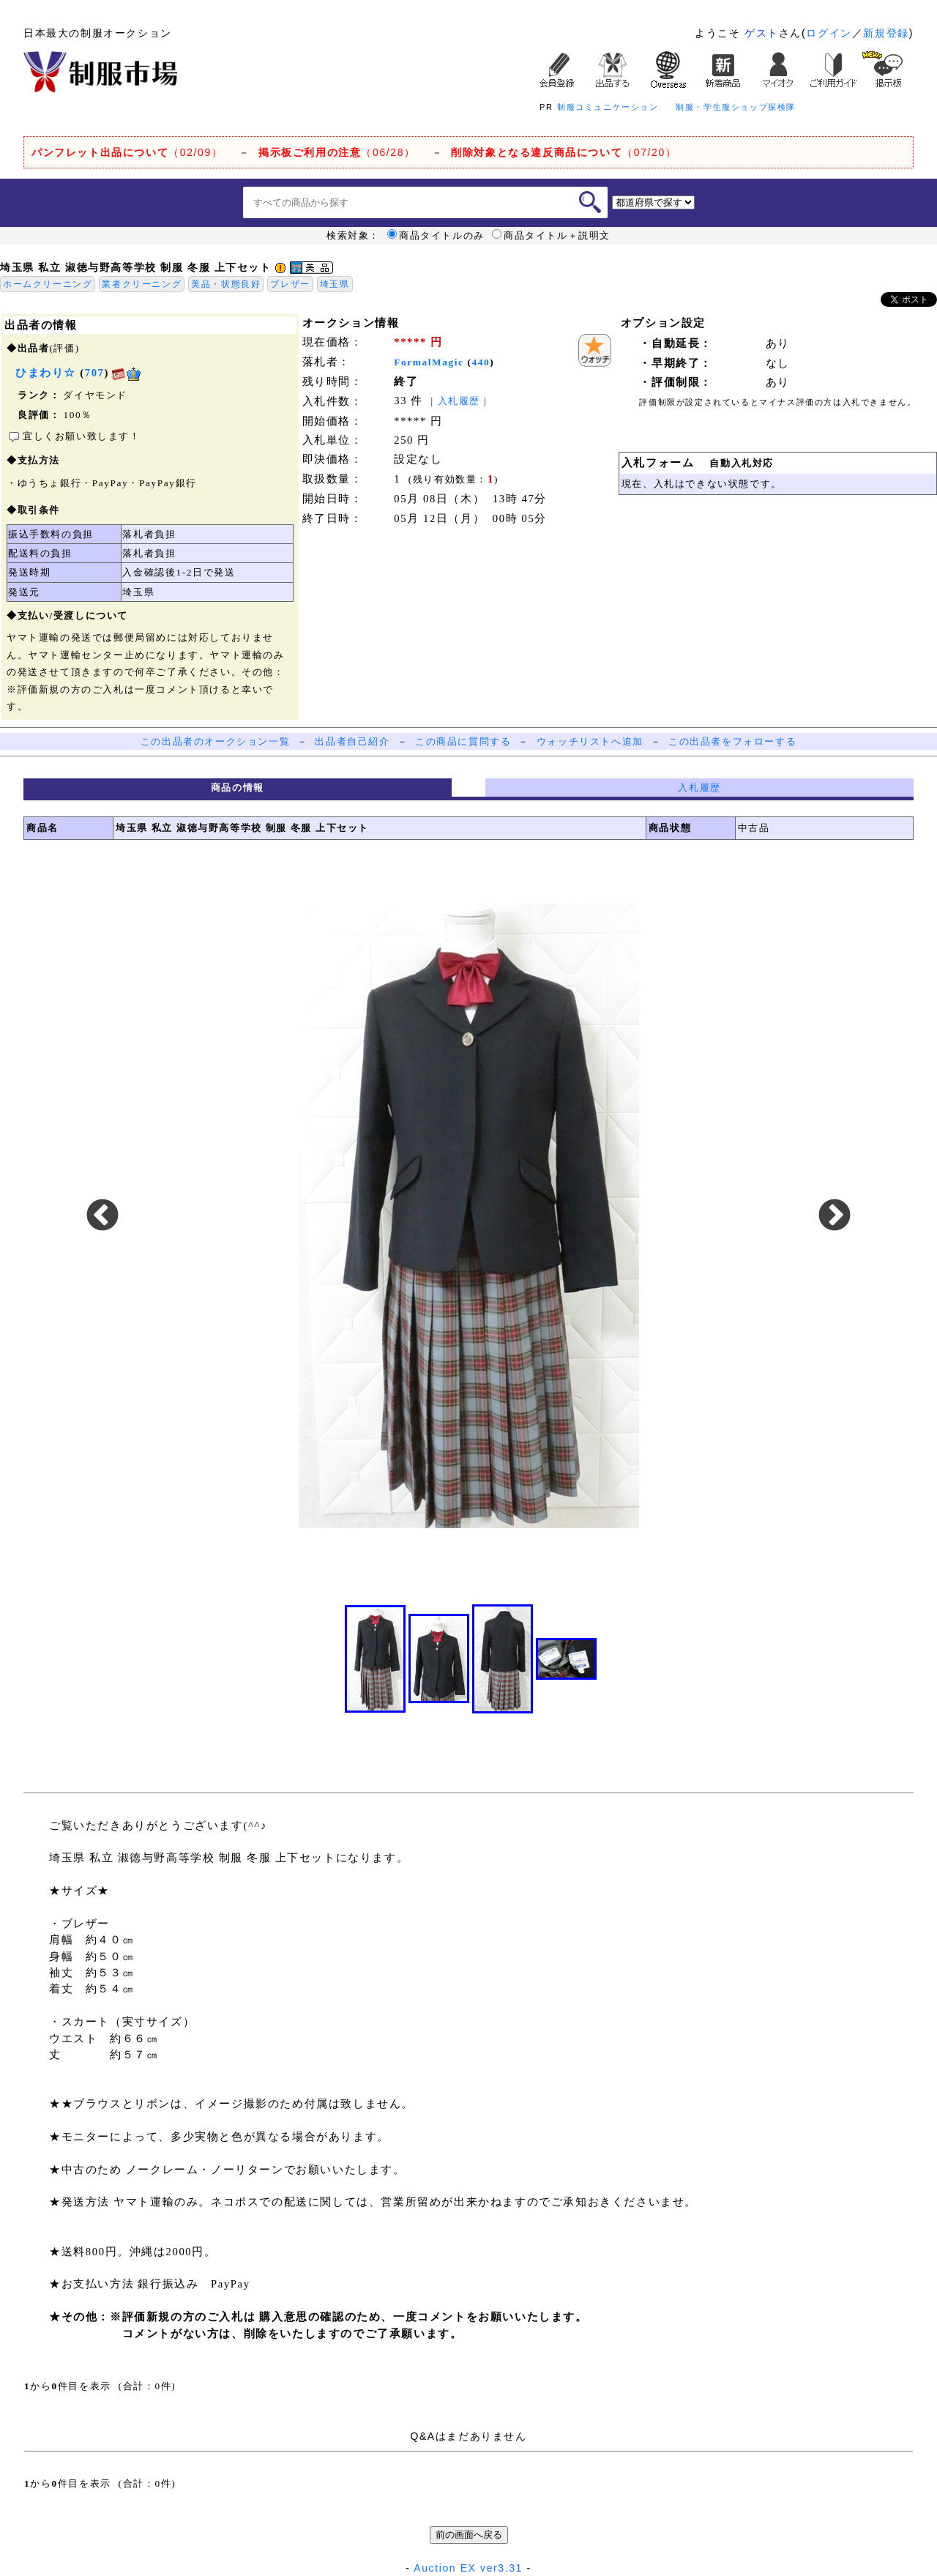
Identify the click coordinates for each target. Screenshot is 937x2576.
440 (481, 362)
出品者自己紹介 (352, 741)
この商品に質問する (463, 741)
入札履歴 (459, 400)
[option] (468, 1216)
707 (95, 373)
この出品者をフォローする (732, 741)
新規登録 (885, 33)
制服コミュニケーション (608, 107)
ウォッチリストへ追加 (590, 741)
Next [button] (834, 1216)
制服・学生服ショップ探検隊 (736, 107)
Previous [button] (102, 1216)
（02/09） (127, 152)
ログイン (828, 33)
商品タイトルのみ (436, 236)
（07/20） (563, 152)
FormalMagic (428, 362)
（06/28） (337, 152)
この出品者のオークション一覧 (215, 741)
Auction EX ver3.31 (468, 2568)
